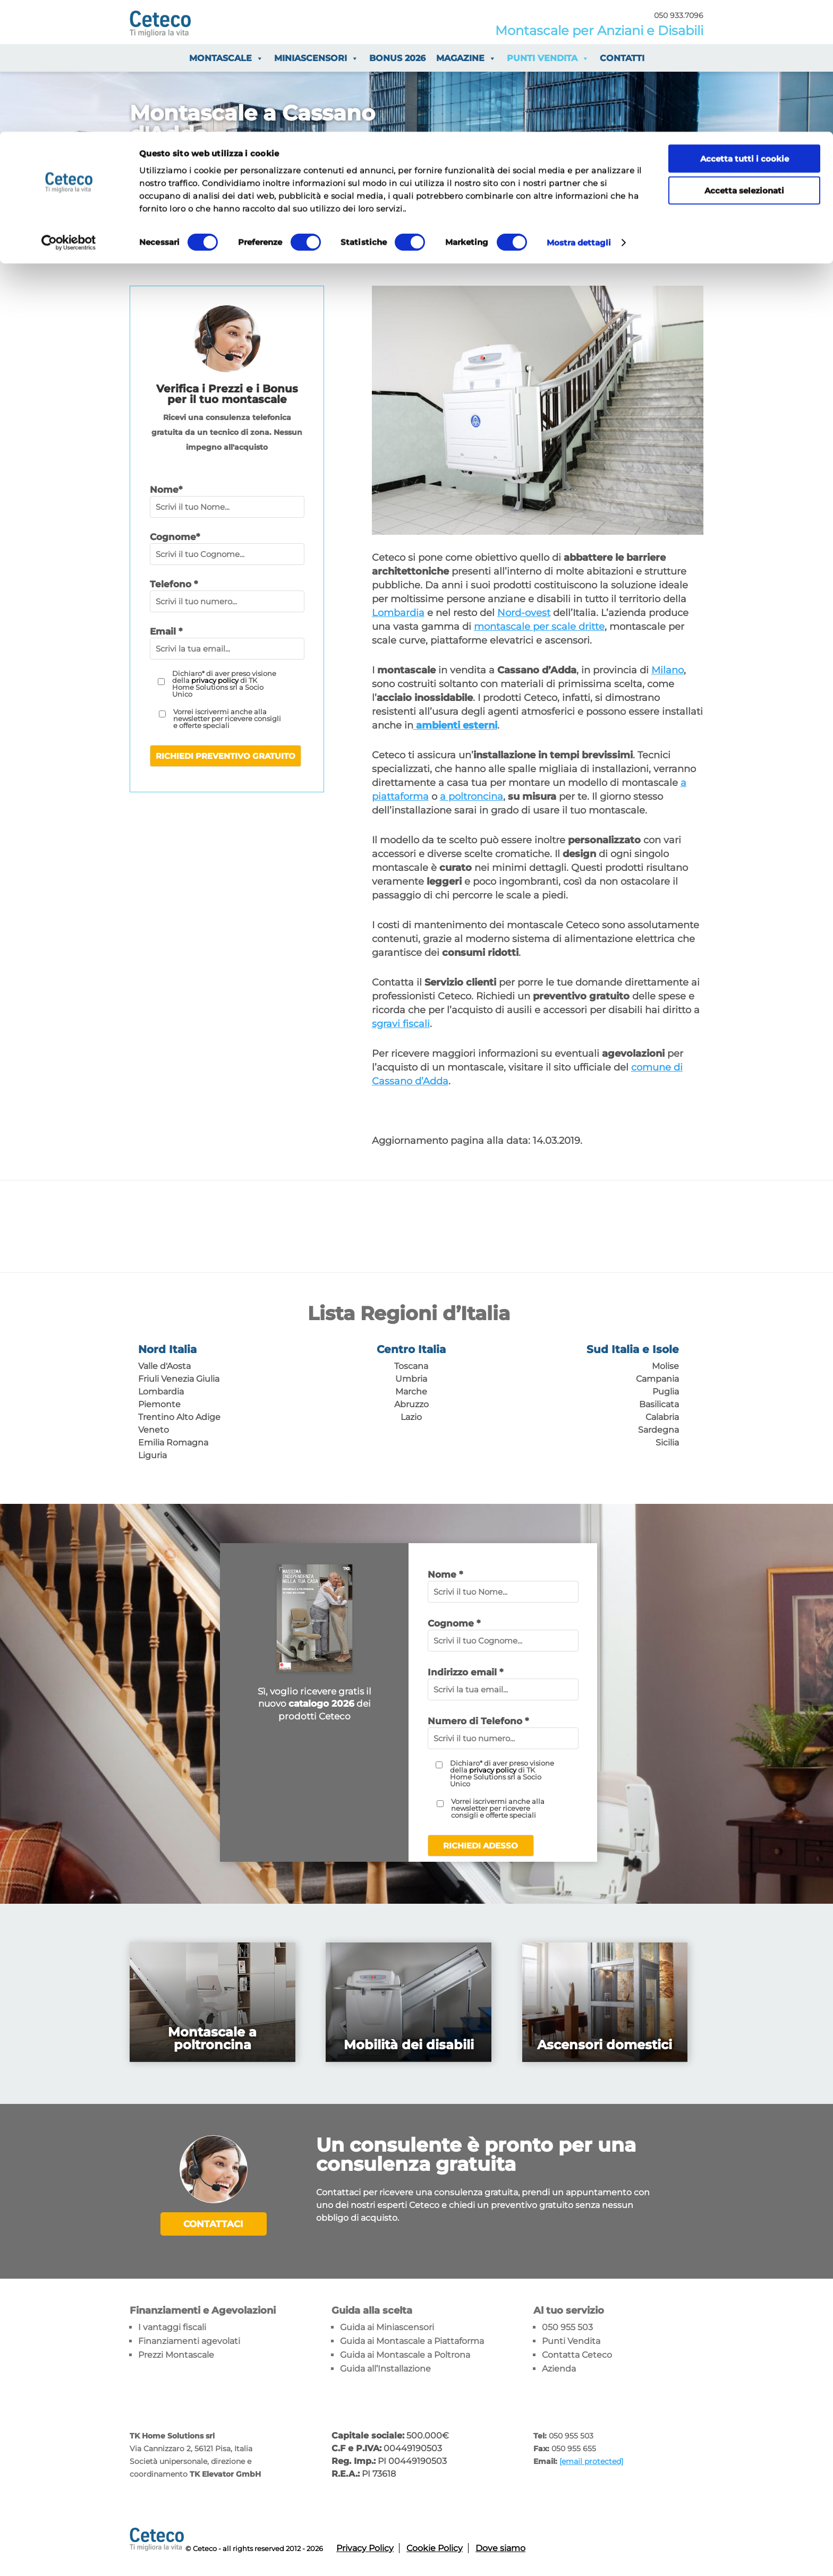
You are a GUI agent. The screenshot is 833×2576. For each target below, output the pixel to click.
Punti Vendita (571, 2340)
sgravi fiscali (401, 1024)
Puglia (665, 1392)
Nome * (445, 1574)
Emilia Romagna (173, 1442)
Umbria (411, 1379)
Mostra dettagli (579, 111)
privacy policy (215, 680)
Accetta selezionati (744, 59)
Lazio (411, 1417)
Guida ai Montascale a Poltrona (405, 2354)
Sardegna (658, 1430)
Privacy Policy (365, 2547)
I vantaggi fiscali (172, 2326)
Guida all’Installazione (385, 2368)
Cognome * (454, 1623)
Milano (667, 670)
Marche (411, 1392)
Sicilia (667, 1442)
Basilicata (659, 1404)
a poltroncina (471, 796)
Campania (657, 1379)
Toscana (411, 1366)
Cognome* (175, 537)
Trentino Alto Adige (179, 1417)
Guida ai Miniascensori (387, 2326)
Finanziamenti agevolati (189, 2340)
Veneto (153, 1430)
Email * (166, 631)
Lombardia (398, 613)
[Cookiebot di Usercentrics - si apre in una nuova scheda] (68, 111)
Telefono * (174, 584)
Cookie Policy (434, 2547)
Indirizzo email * (465, 1672)
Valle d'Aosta (164, 1366)
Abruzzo (411, 1404)
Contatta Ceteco (577, 2354)
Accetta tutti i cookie (744, 27)
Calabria (662, 1417)
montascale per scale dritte (539, 626)
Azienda (559, 2368)
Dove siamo (500, 2547)
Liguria (152, 1455)
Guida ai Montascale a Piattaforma (412, 2340)
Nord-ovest (523, 613)
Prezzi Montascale (176, 2354)
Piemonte (159, 1404)
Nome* (166, 489)
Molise (665, 1366)
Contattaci (213, 2224)
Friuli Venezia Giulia (178, 1379)
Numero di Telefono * (478, 1721)
